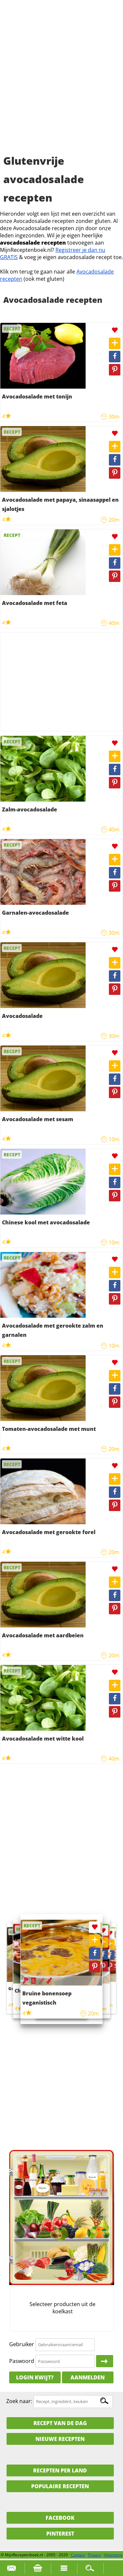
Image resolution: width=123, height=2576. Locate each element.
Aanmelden (88, 2377)
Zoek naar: (19, 2401)
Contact (78, 2555)
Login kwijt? (34, 2377)
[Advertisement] (61, 84)
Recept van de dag (60, 2423)
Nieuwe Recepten (60, 2439)
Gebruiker (21, 2344)
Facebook (60, 2517)
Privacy (94, 2555)
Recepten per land (60, 2470)
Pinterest (60, 2533)
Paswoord (21, 2361)
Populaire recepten (60, 2486)
